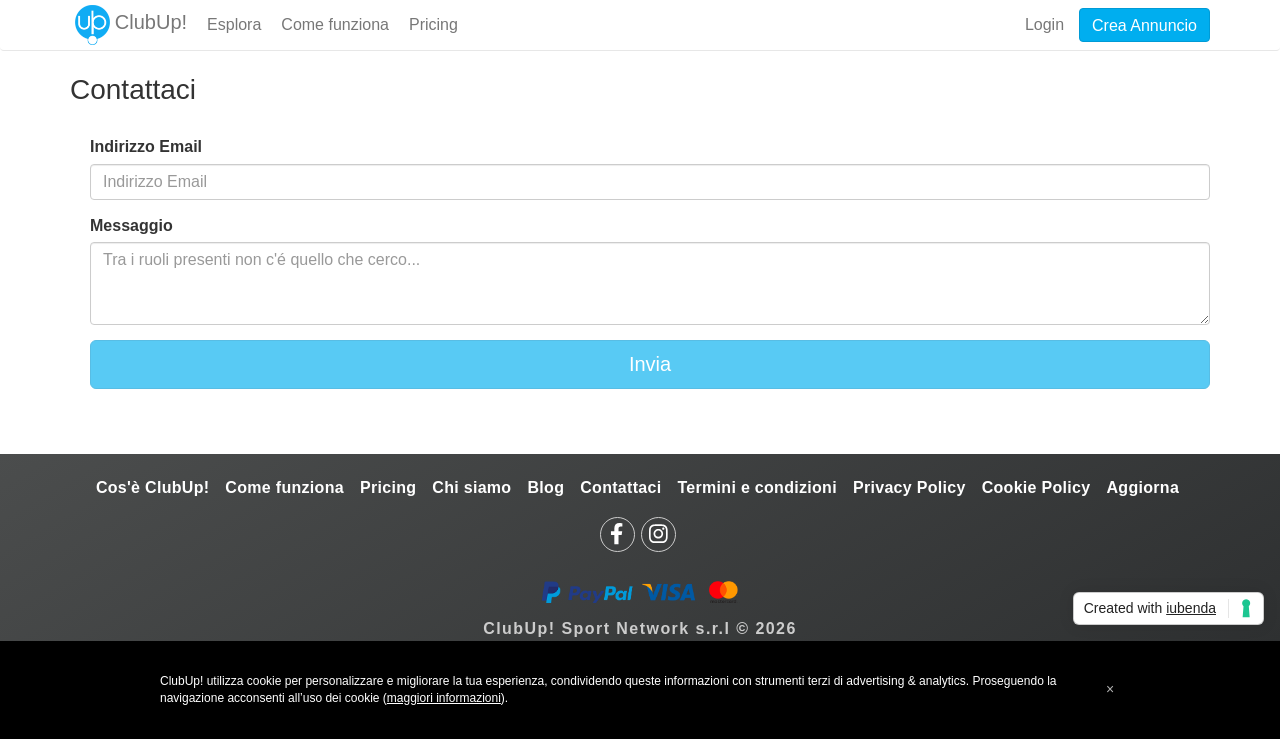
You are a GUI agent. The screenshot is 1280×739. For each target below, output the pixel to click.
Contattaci (620, 487)
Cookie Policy (1036, 487)
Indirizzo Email (146, 146)
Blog (545, 487)
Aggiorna (1142, 487)
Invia (650, 364)
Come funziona (284, 487)
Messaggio (131, 225)
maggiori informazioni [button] (444, 698)
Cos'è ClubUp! (152, 487)
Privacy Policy (909, 487)
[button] (1110, 689)
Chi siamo (471, 487)
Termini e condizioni (757, 487)
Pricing (388, 487)
